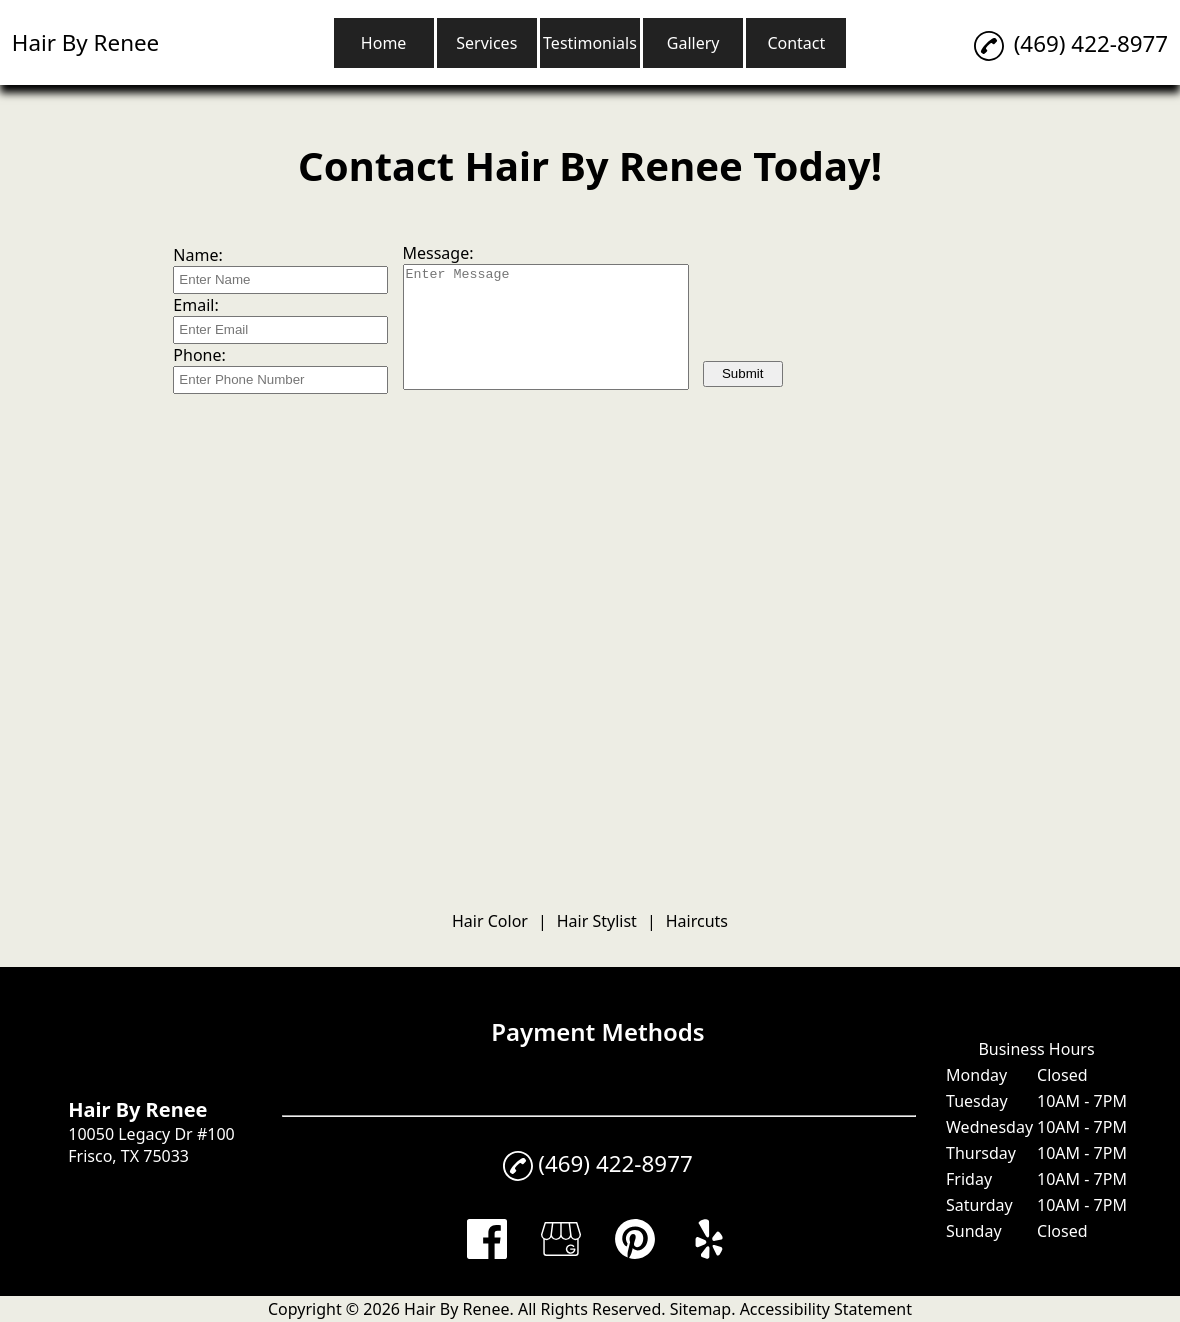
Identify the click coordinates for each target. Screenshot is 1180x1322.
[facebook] (487, 1253)
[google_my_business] (561, 1253)
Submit (742, 373)
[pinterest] (635, 1253)
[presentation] (855, 310)
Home (384, 43)
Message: (438, 253)
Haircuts (697, 921)
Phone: (199, 355)
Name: (197, 255)
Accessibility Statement (826, 1309)
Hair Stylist (597, 921)
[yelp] (709, 1253)
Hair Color (490, 921)
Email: (195, 305)
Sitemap (701, 1309)
